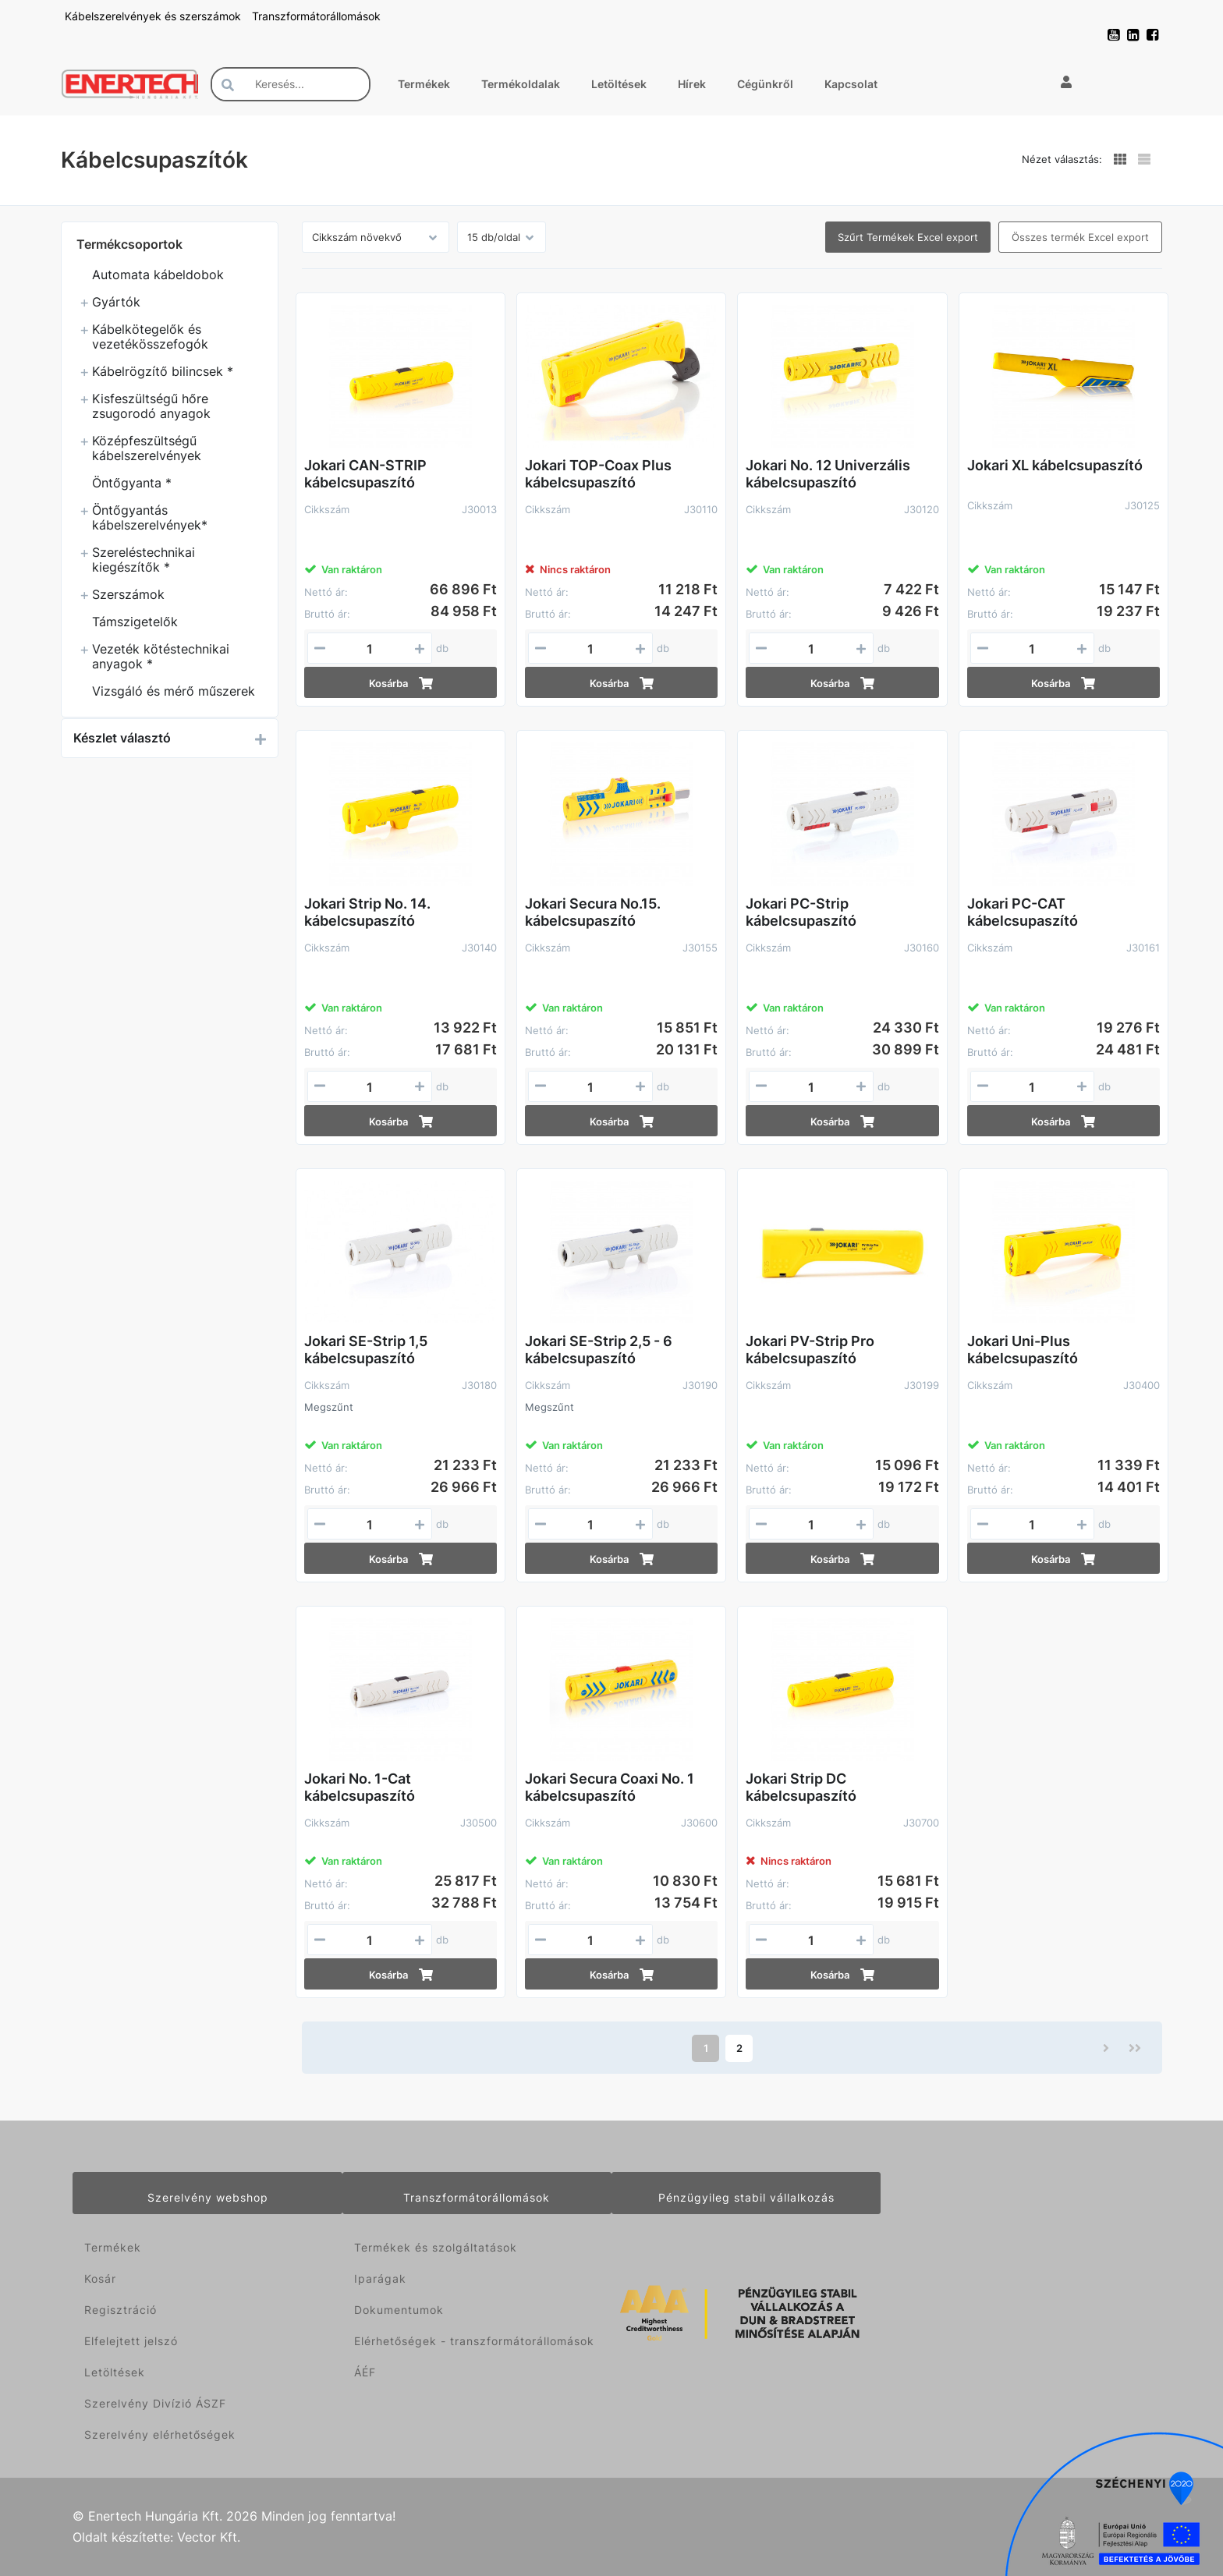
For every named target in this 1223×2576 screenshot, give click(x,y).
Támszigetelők (135, 621)
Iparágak (380, 2278)
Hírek (692, 83)
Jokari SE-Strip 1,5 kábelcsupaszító (365, 1349)
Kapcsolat (850, 83)
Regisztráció (120, 2309)
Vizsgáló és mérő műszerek (173, 691)
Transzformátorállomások (316, 16)
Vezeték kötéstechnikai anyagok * (160, 656)
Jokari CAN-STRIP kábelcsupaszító (365, 474)
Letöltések (619, 83)
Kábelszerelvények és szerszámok (154, 16)
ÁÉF (365, 2372)
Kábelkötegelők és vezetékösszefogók (150, 336)
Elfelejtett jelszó (131, 2340)
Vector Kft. (208, 2537)
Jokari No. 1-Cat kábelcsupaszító (359, 1787)
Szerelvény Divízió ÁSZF (155, 2403)
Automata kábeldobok (158, 274)
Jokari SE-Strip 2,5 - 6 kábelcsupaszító (598, 1349)
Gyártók (116, 302)
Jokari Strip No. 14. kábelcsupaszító (367, 912)
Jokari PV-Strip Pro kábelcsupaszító (810, 1349)
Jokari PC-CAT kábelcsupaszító (1022, 912)
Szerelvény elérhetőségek (160, 2434)
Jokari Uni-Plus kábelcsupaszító (1022, 1349)
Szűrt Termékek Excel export (908, 237)
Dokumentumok (399, 2309)
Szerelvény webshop (207, 2197)
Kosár (100, 2278)
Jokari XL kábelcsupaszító (1055, 465)
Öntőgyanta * (132, 483)
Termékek (424, 83)
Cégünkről (765, 83)
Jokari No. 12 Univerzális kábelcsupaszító (828, 474)
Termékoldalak (520, 83)
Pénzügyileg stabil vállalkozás (746, 2197)
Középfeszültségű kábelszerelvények (146, 448)
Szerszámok (128, 594)
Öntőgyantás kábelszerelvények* (149, 517)
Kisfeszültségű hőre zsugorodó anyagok (151, 406)
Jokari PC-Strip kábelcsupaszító (801, 912)
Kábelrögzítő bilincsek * (162, 371)
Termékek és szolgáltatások (435, 2247)
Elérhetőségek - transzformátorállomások (474, 2340)
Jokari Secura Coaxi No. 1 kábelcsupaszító (609, 1787)
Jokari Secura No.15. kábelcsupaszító (593, 912)
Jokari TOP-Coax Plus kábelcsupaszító (598, 474)
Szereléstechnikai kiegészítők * (143, 559)
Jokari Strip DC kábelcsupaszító (801, 1787)
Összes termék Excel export (1080, 237)
